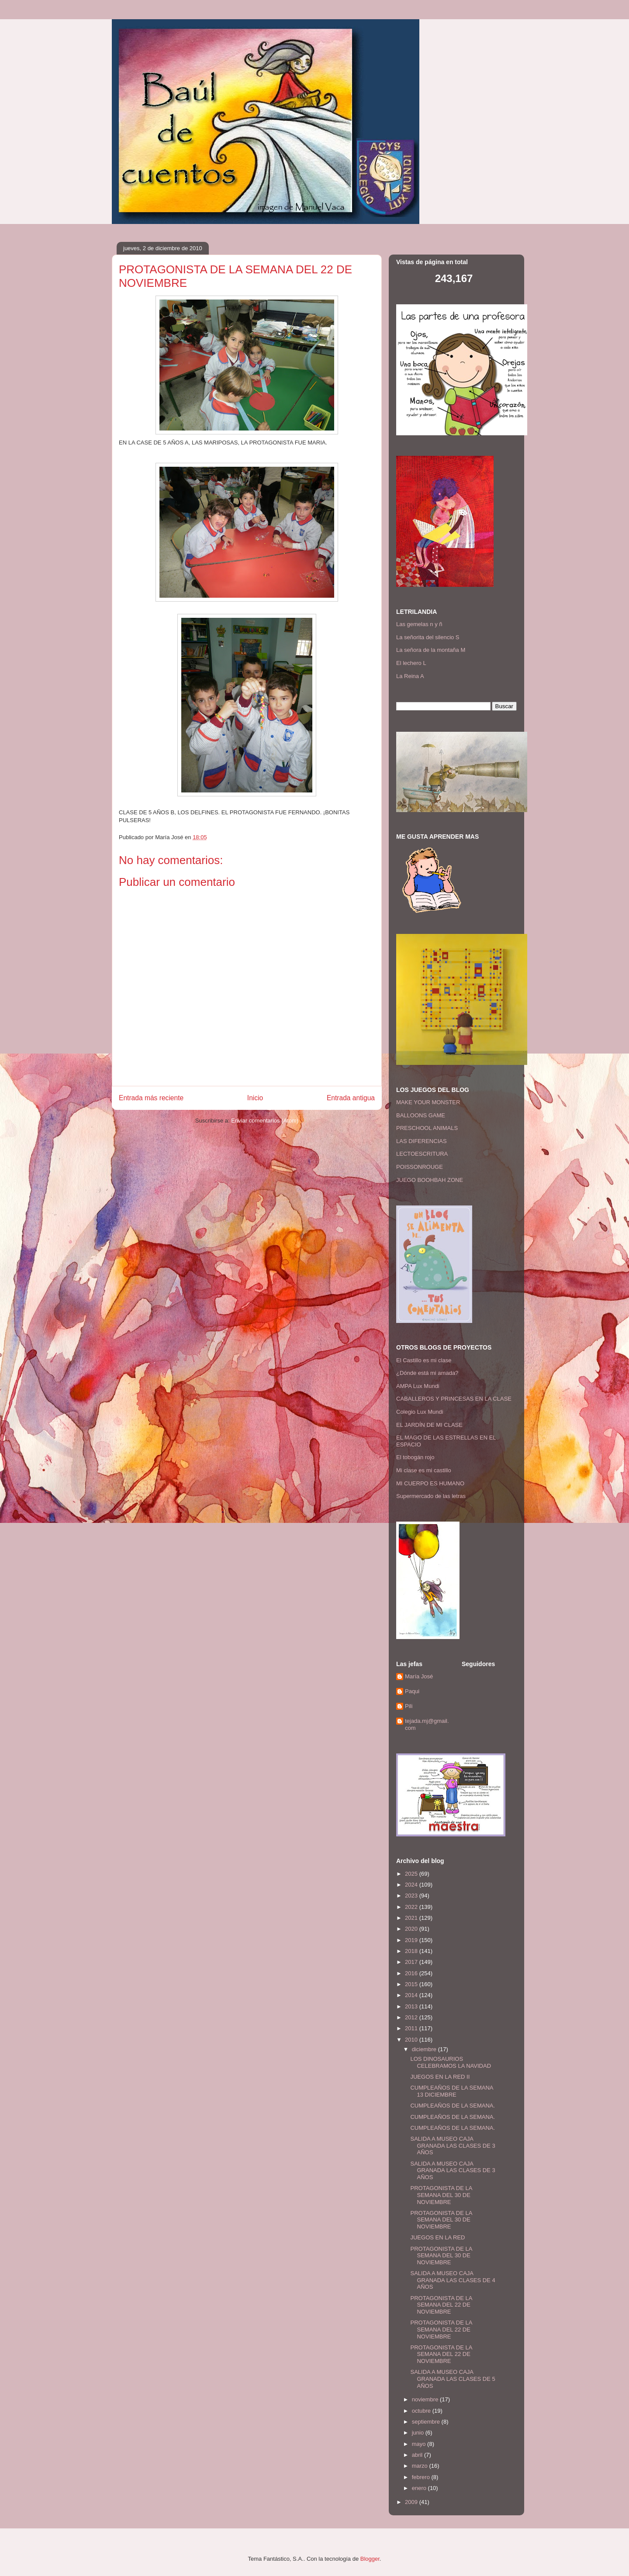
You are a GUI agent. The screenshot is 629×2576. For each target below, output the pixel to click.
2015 (412, 1984)
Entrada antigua (351, 1098)
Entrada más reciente (151, 1098)
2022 (412, 1907)
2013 (412, 2006)
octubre (422, 2410)
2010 (412, 2039)
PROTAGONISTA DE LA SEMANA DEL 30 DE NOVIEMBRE (441, 2195)
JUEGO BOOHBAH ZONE (429, 1180)
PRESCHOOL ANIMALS (427, 1128)
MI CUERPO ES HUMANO (430, 1483)
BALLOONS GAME (420, 1115)
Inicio (255, 1098)
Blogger (370, 2558)
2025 (412, 1873)
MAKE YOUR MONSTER (428, 1102)
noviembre (426, 2399)
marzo (420, 2465)
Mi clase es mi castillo (423, 1470)
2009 (412, 2502)
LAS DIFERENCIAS (421, 1141)
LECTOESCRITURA (422, 1153)
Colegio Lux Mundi (419, 1412)
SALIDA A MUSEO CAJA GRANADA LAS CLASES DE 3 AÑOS (452, 2145)
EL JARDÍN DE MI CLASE (429, 1425)
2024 (412, 1884)
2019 (412, 1940)
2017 (412, 1962)
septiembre (427, 2421)
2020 (412, 1928)
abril (418, 2455)
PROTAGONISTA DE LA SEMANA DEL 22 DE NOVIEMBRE (441, 2305)
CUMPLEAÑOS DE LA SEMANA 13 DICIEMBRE (451, 2091)
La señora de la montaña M (430, 650)
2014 (412, 1995)
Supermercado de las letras (431, 1496)
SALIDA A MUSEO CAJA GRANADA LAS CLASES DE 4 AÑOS (452, 2280)
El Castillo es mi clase (423, 1360)
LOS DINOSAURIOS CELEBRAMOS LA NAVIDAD (450, 2062)
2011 (412, 2028)
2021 (412, 1918)
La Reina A (410, 676)
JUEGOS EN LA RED (437, 2237)
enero (420, 2488)
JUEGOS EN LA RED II (440, 2076)
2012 (412, 2017)
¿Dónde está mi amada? (427, 1373)
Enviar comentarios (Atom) (264, 1120)
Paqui (412, 1691)
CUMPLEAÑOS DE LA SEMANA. (452, 2105)
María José (419, 1676)
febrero (422, 2477)
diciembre (425, 2049)
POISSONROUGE (419, 1167)
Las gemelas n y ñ (419, 624)
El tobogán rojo (415, 1457)
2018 (412, 1951)
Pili (408, 1706)
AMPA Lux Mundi (417, 1386)
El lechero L (411, 663)
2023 (412, 1895)
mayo (419, 2444)
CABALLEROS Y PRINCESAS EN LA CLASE (453, 1398)
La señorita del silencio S (428, 637)
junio (418, 2432)
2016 (412, 1973)
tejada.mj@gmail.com (427, 1724)
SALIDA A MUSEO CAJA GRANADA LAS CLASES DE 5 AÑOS (452, 2379)
